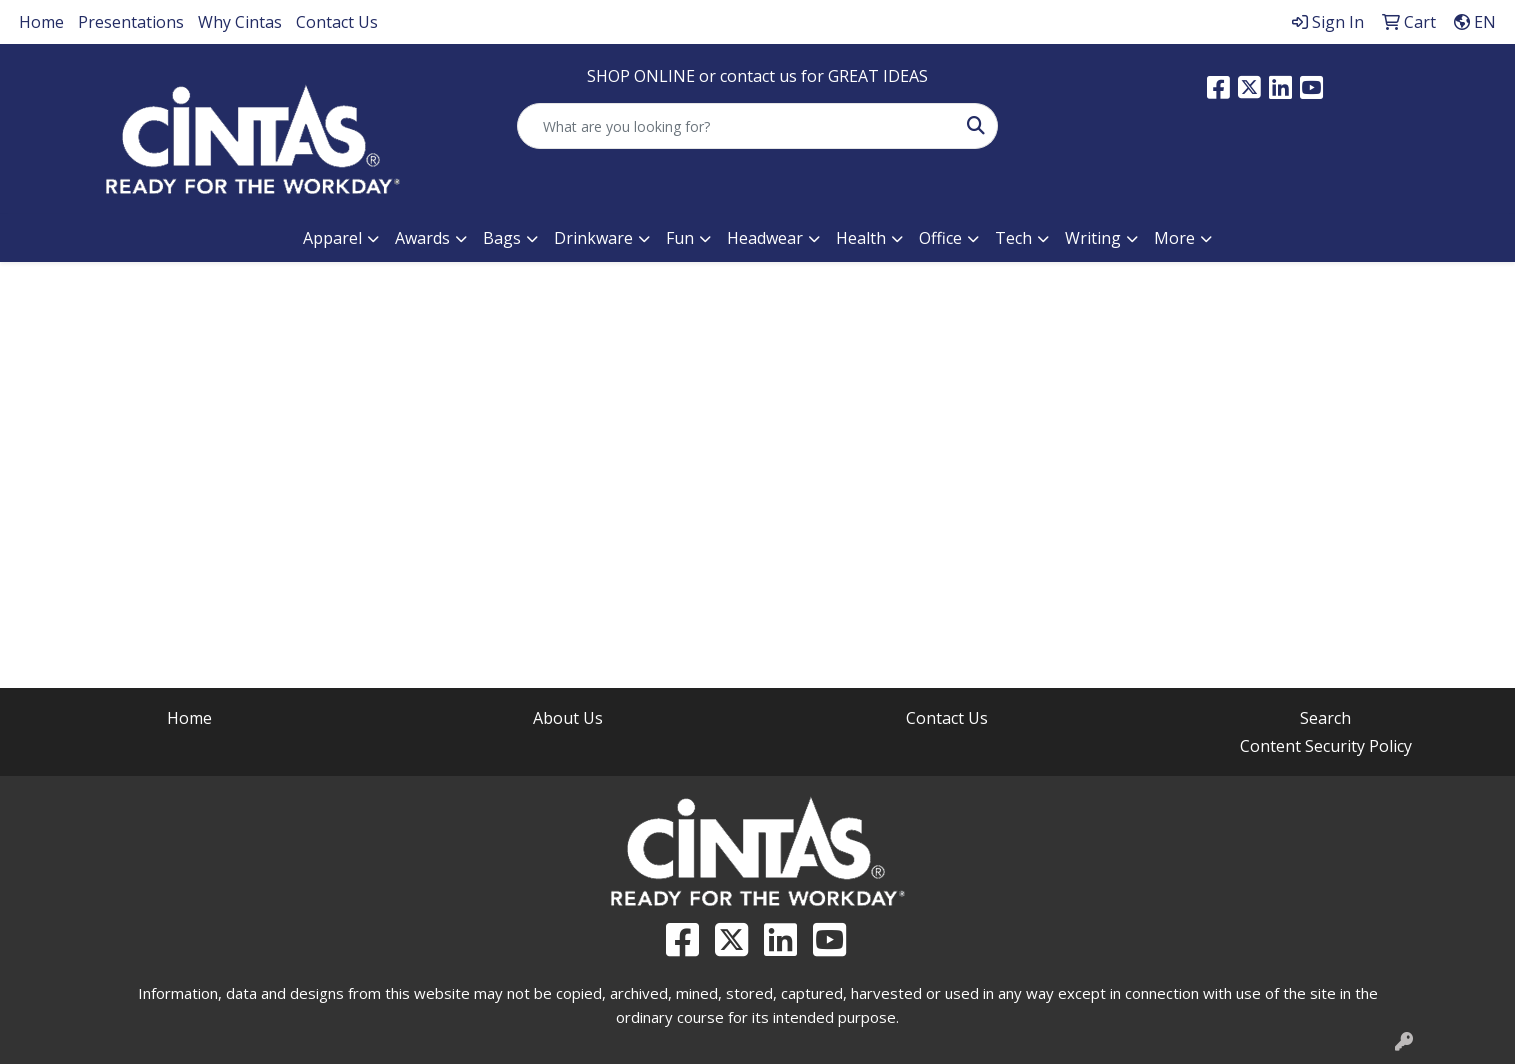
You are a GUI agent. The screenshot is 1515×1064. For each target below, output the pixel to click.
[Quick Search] (736, 126)
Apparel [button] (332, 238)
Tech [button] (1013, 238)
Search (1325, 718)
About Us (568, 718)
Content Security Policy (1326, 746)
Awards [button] (422, 238)
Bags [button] (502, 238)
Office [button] (940, 238)
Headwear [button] (765, 238)
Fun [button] (680, 238)
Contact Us (337, 22)
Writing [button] (1093, 238)
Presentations (131, 22)
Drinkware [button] (593, 238)
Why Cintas (240, 22)
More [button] (1174, 238)
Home (41, 22)
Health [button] (861, 238)
